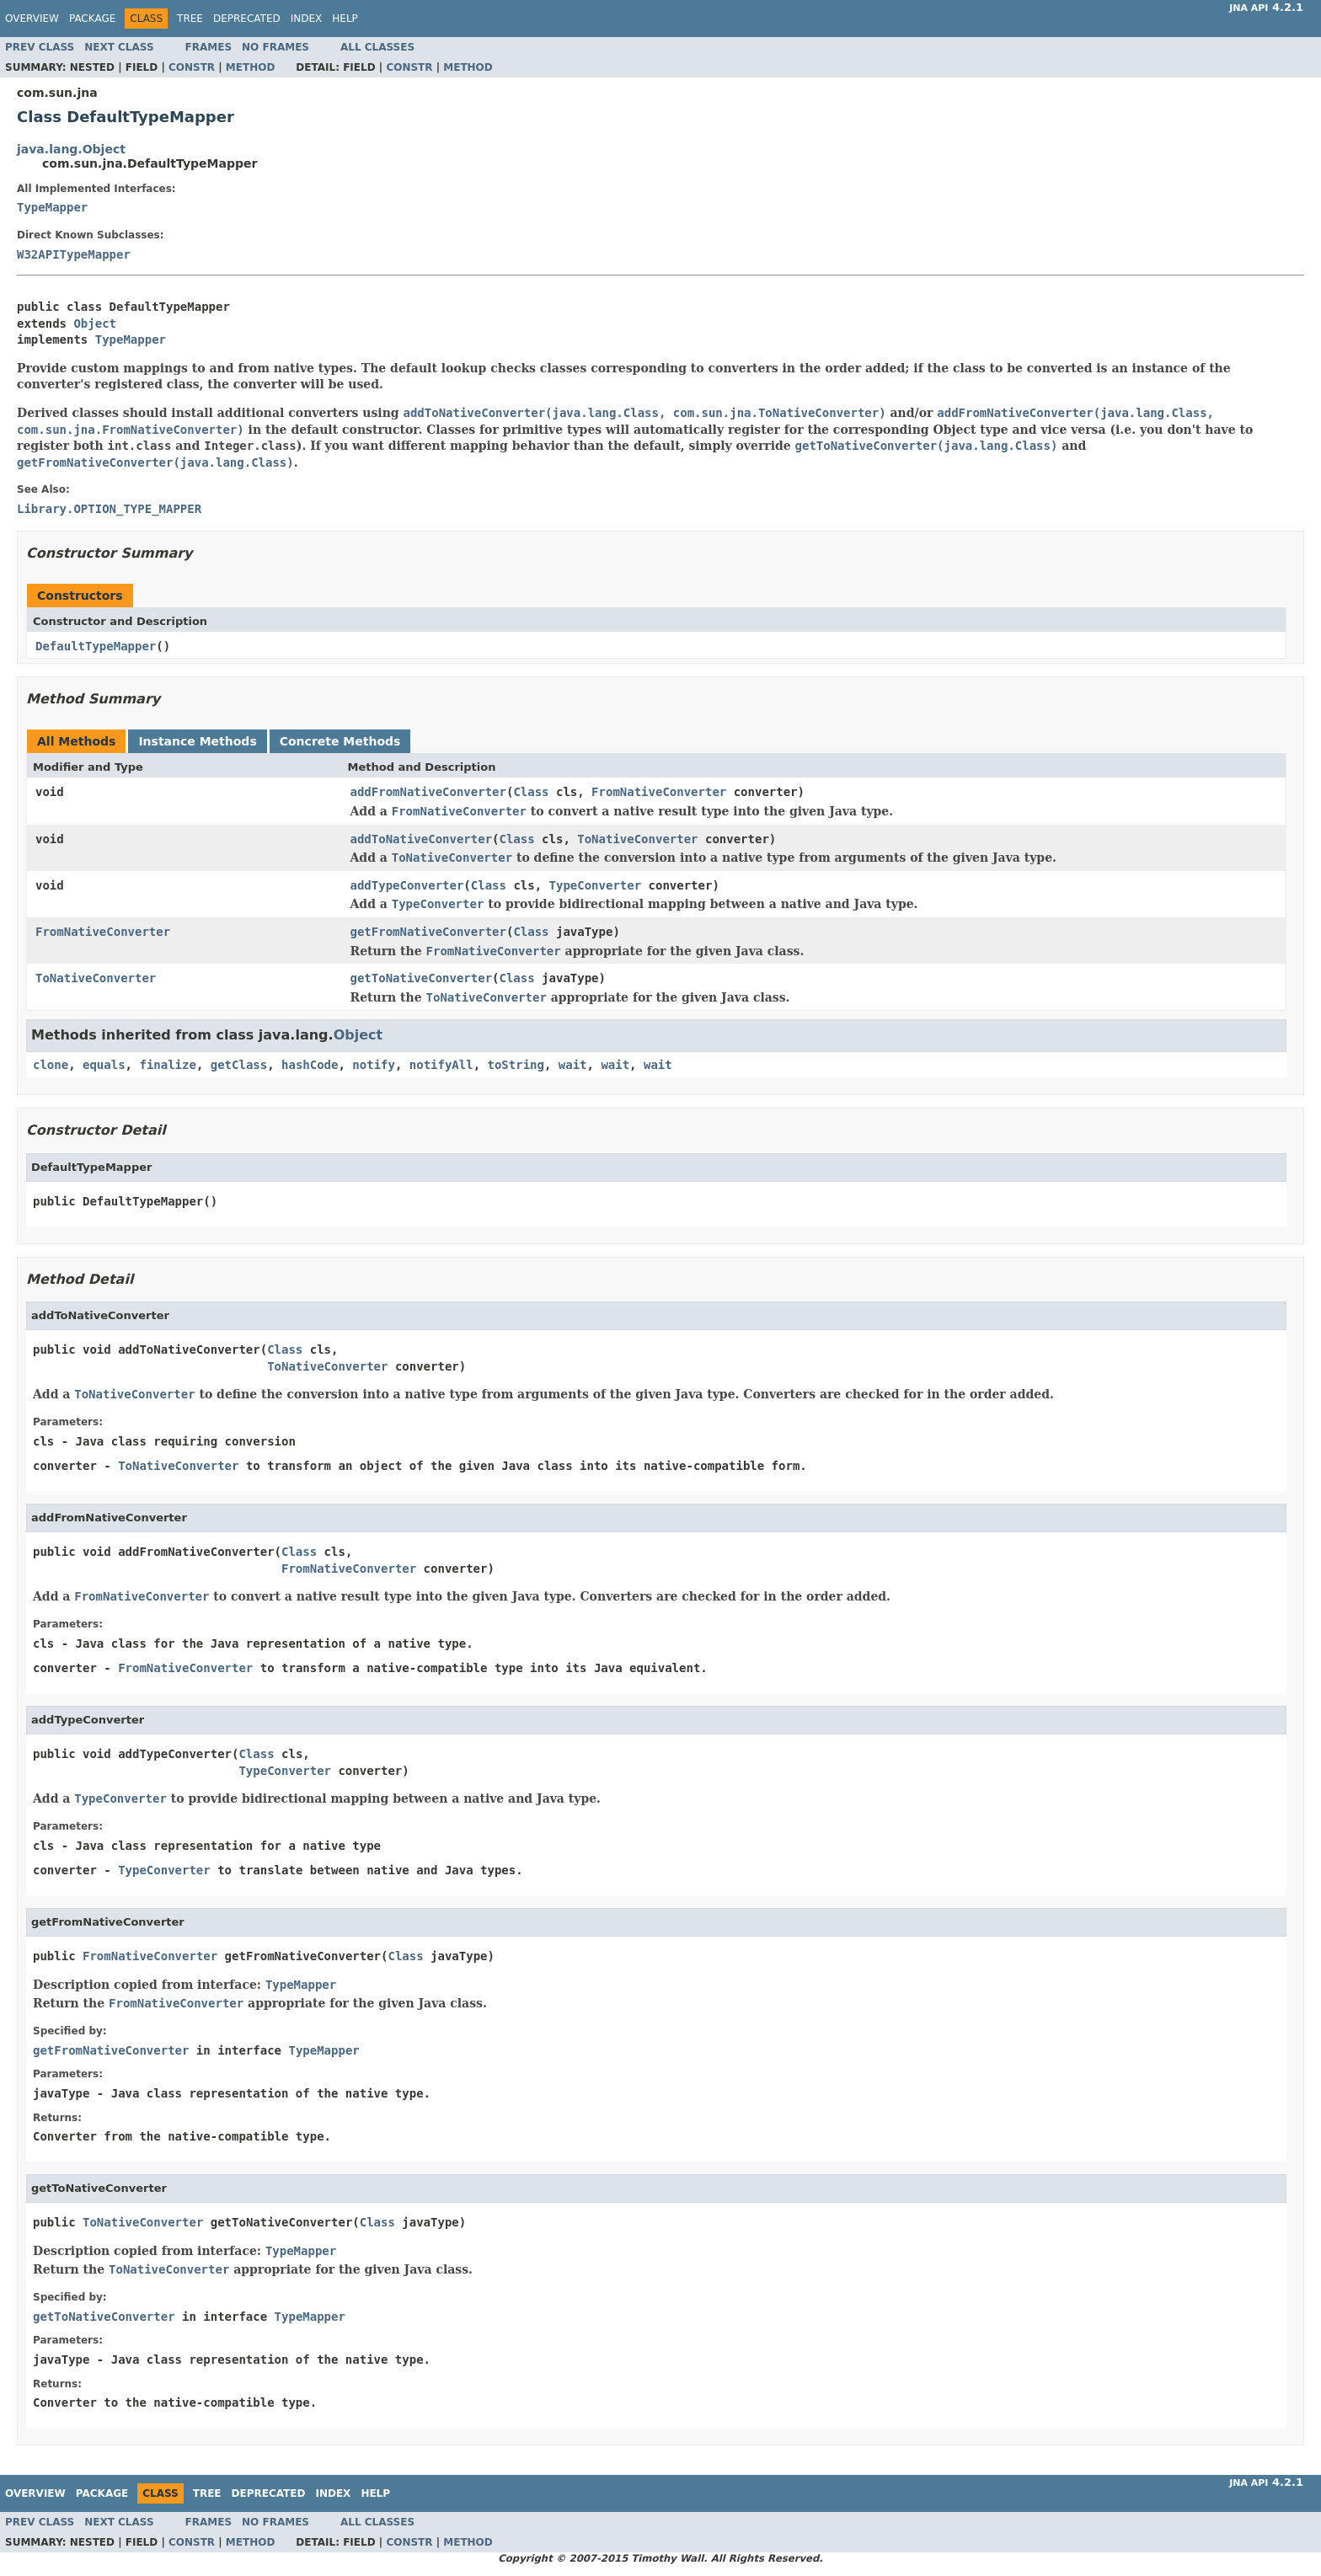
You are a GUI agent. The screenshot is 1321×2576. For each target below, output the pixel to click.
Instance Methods (197, 741)
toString (516, 1065)
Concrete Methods (340, 741)
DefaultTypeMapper (95, 646)
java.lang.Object (71, 149)
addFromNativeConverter (428, 792)
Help (345, 18)
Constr (191, 67)
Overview (32, 18)
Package (92, 18)
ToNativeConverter (637, 839)
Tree (190, 18)
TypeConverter (595, 885)
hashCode (309, 1065)
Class (530, 792)
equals (104, 1065)
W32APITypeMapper (74, 254)
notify (373, 1065)
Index (307, 18)
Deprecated (247, 18)
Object (94, 323)
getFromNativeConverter (428, 931)
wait (573, 1065)
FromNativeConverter (658, 792)
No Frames (275, 47)
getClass (239, 1065)
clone (50, 1065)
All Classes (377, 47)
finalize (167, 1065)
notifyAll (441, 1065)
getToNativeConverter (421, 978)
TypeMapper (52, 207)
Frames (209, 47)
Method (250, 67)
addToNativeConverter (421, 839)
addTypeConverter (407, 885)
